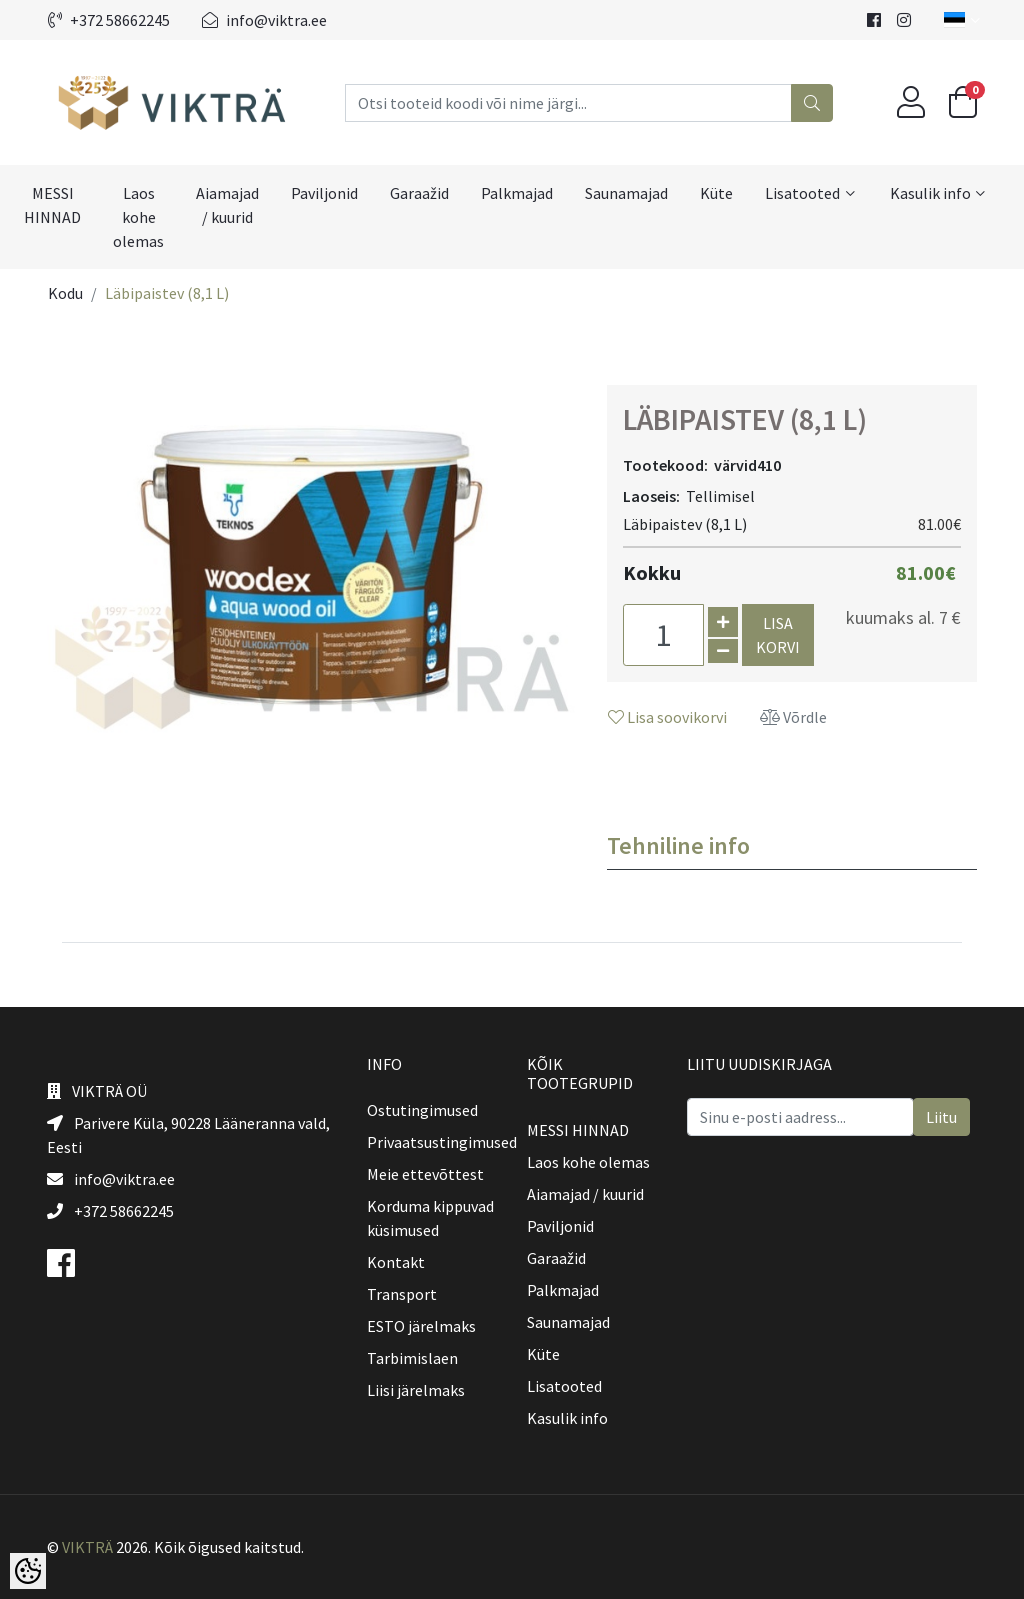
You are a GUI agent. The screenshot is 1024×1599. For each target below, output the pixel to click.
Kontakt (396, 1262)
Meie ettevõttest (425, 1174)
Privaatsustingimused (442, 1142)
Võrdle (793, 717)
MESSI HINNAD (52, 205)
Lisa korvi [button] (778, 635)
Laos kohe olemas (138, 217)
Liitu (941, 1117)
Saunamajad (626, 193)
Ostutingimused (422, 1110)
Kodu (65, 293)
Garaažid (419, 193)
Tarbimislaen (412, 1358)
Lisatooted (802, 193)
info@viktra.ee (264, 20)
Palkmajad (517, 193)
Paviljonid (324, 193)
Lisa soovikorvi (667, 717)
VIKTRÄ (87, 1547)
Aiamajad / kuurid (227, 205)
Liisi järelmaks (416, 1390)
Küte (716, 193)
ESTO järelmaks (421, 1326)
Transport (402, 1294)
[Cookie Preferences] (28, 1571)
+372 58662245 (109, 20)
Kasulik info (930, 193)
